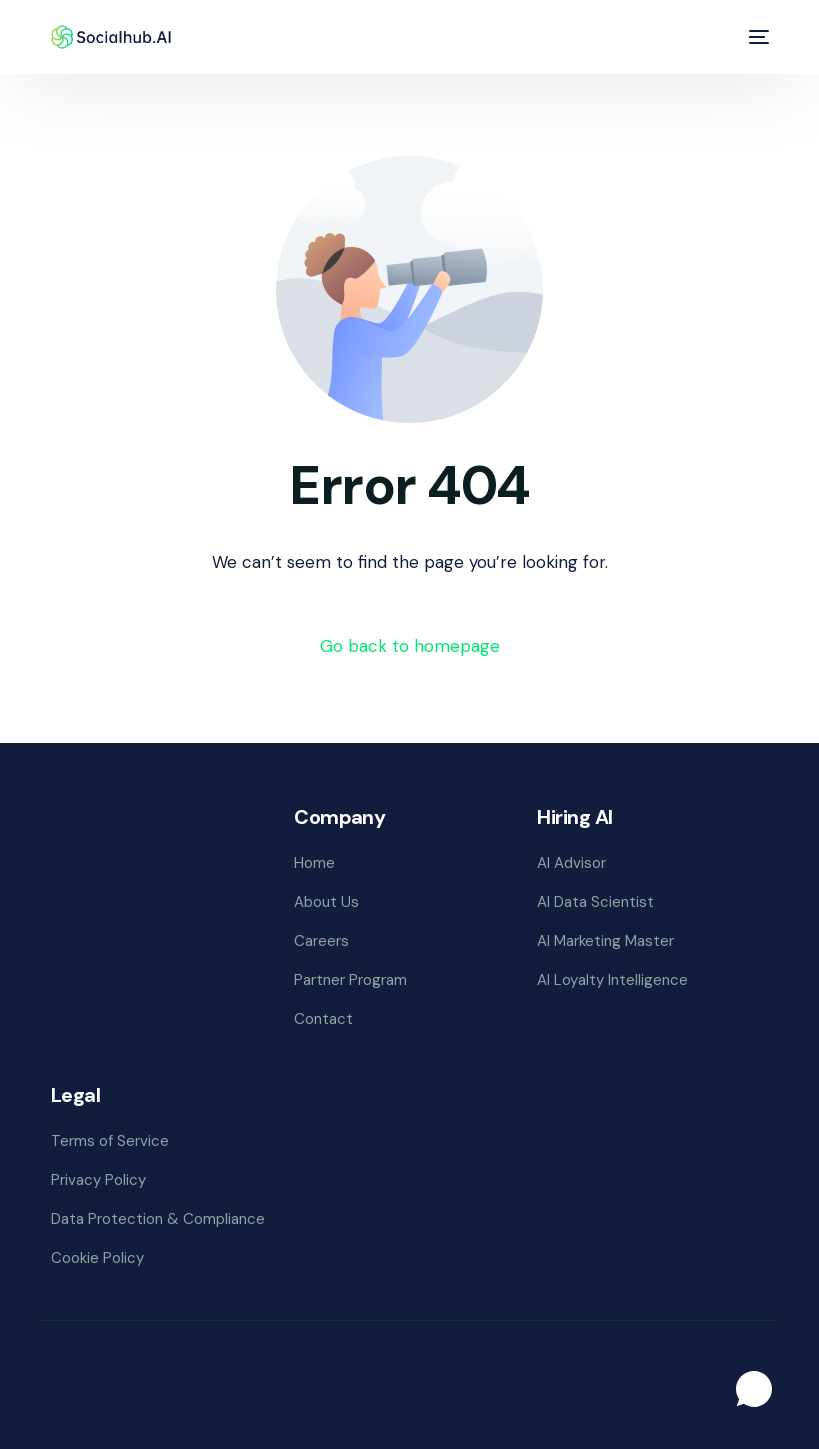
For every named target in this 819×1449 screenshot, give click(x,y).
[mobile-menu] (756, 37)
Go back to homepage (410, 646)
